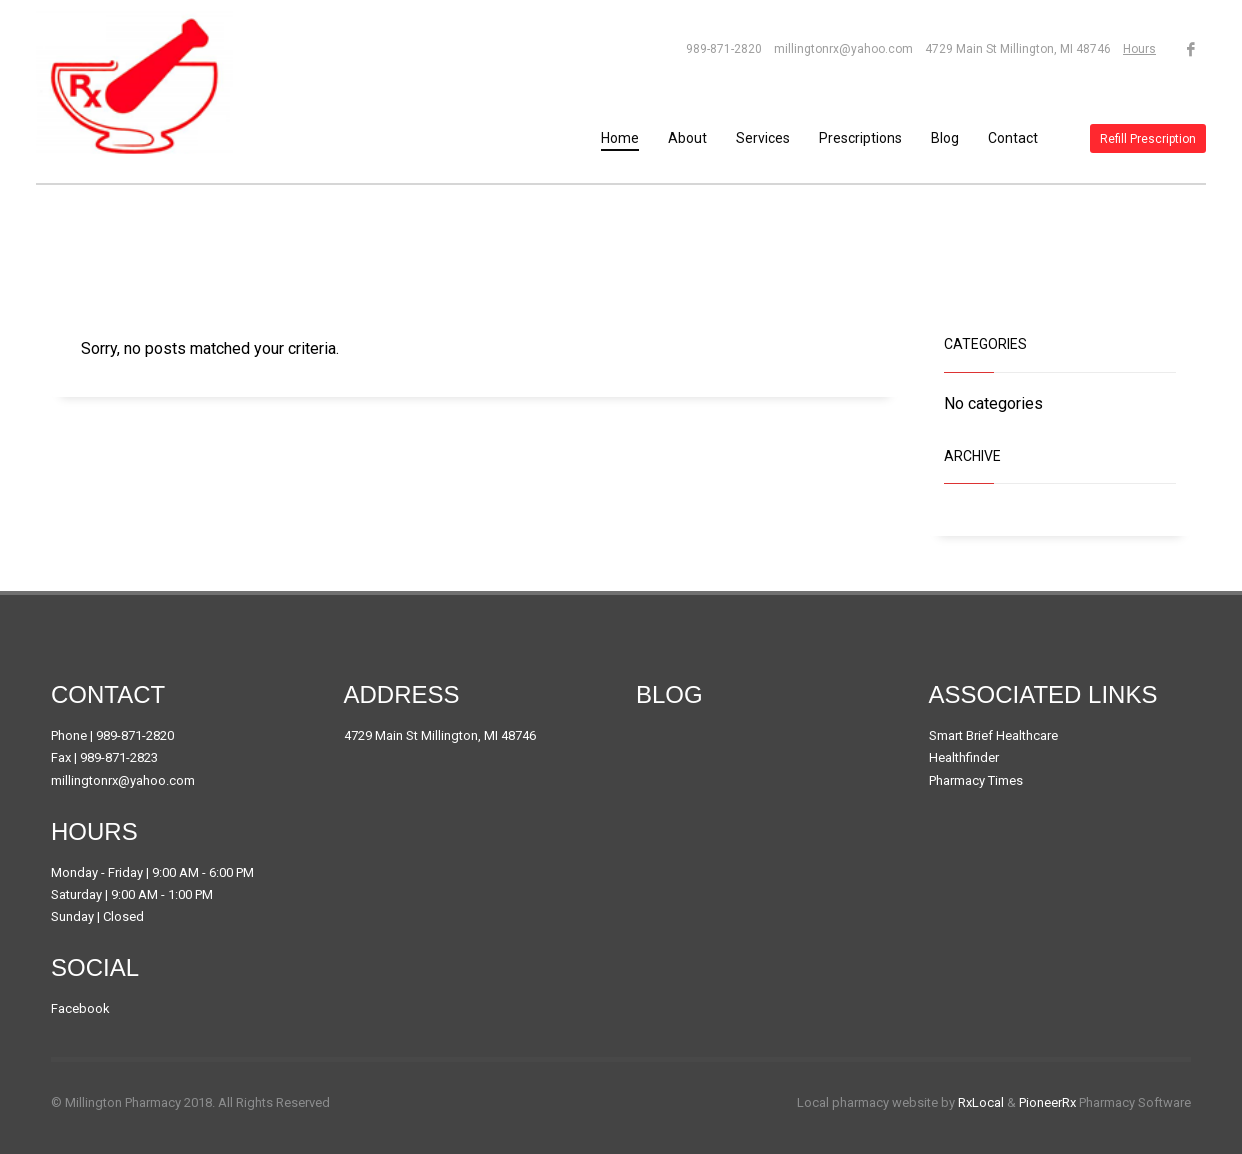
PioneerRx (1047, 1102)
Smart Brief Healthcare (993, 735)
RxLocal (981, 1102)
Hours (1139, 49)
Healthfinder (964, 757)
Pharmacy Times (976, 780)
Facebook (80, 1008)
